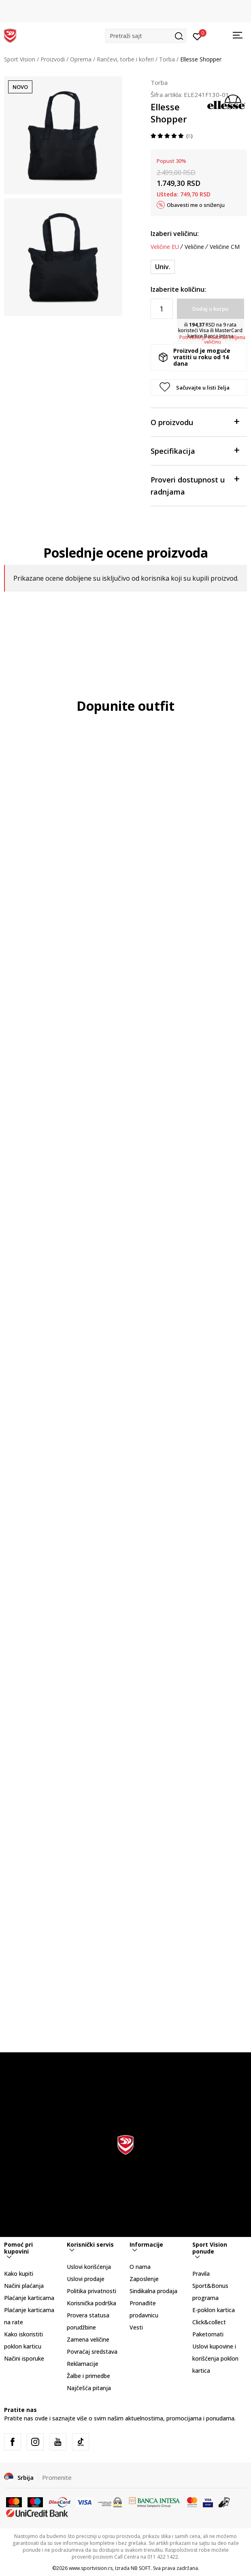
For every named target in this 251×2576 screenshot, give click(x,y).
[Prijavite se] (197, 36)
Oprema (80, 59)
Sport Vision (19, 59)
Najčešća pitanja (89, 2388)
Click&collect (209, 2322)
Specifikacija (195, 450)
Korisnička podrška (91, 2303)
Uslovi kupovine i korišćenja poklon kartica (215, 2358)
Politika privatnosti (91, 2291)
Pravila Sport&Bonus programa (210, 2286)
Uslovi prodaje (85, 2279)
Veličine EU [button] (165, 247)
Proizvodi (52, 59)
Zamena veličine (88, 2339)
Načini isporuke (24, 2358)
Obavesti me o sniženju (196, 205)
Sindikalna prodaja (153, 2291)
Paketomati (207, 2334)
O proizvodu (195, 421)
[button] (145, 36)
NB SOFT (141, 2568)
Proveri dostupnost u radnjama (195, 485)
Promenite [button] (57, 2477)
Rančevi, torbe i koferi (125, 59)
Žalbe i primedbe (88, 2376)
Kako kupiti (18, 2273)
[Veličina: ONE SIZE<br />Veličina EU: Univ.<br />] (163, 267)
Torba (167, 59)
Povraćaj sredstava (92, 2351)
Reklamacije (82, 2363)
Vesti (136, 2327)
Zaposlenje (144, 2279)
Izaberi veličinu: (175, 233)
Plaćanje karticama (29, 2298)
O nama (140, 2267)
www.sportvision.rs (91, 2568)
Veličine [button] (194, 247)
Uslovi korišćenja (89, 2267)
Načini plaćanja (24, 2286)
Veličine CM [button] (225, 247)
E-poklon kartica (213, 2310)
